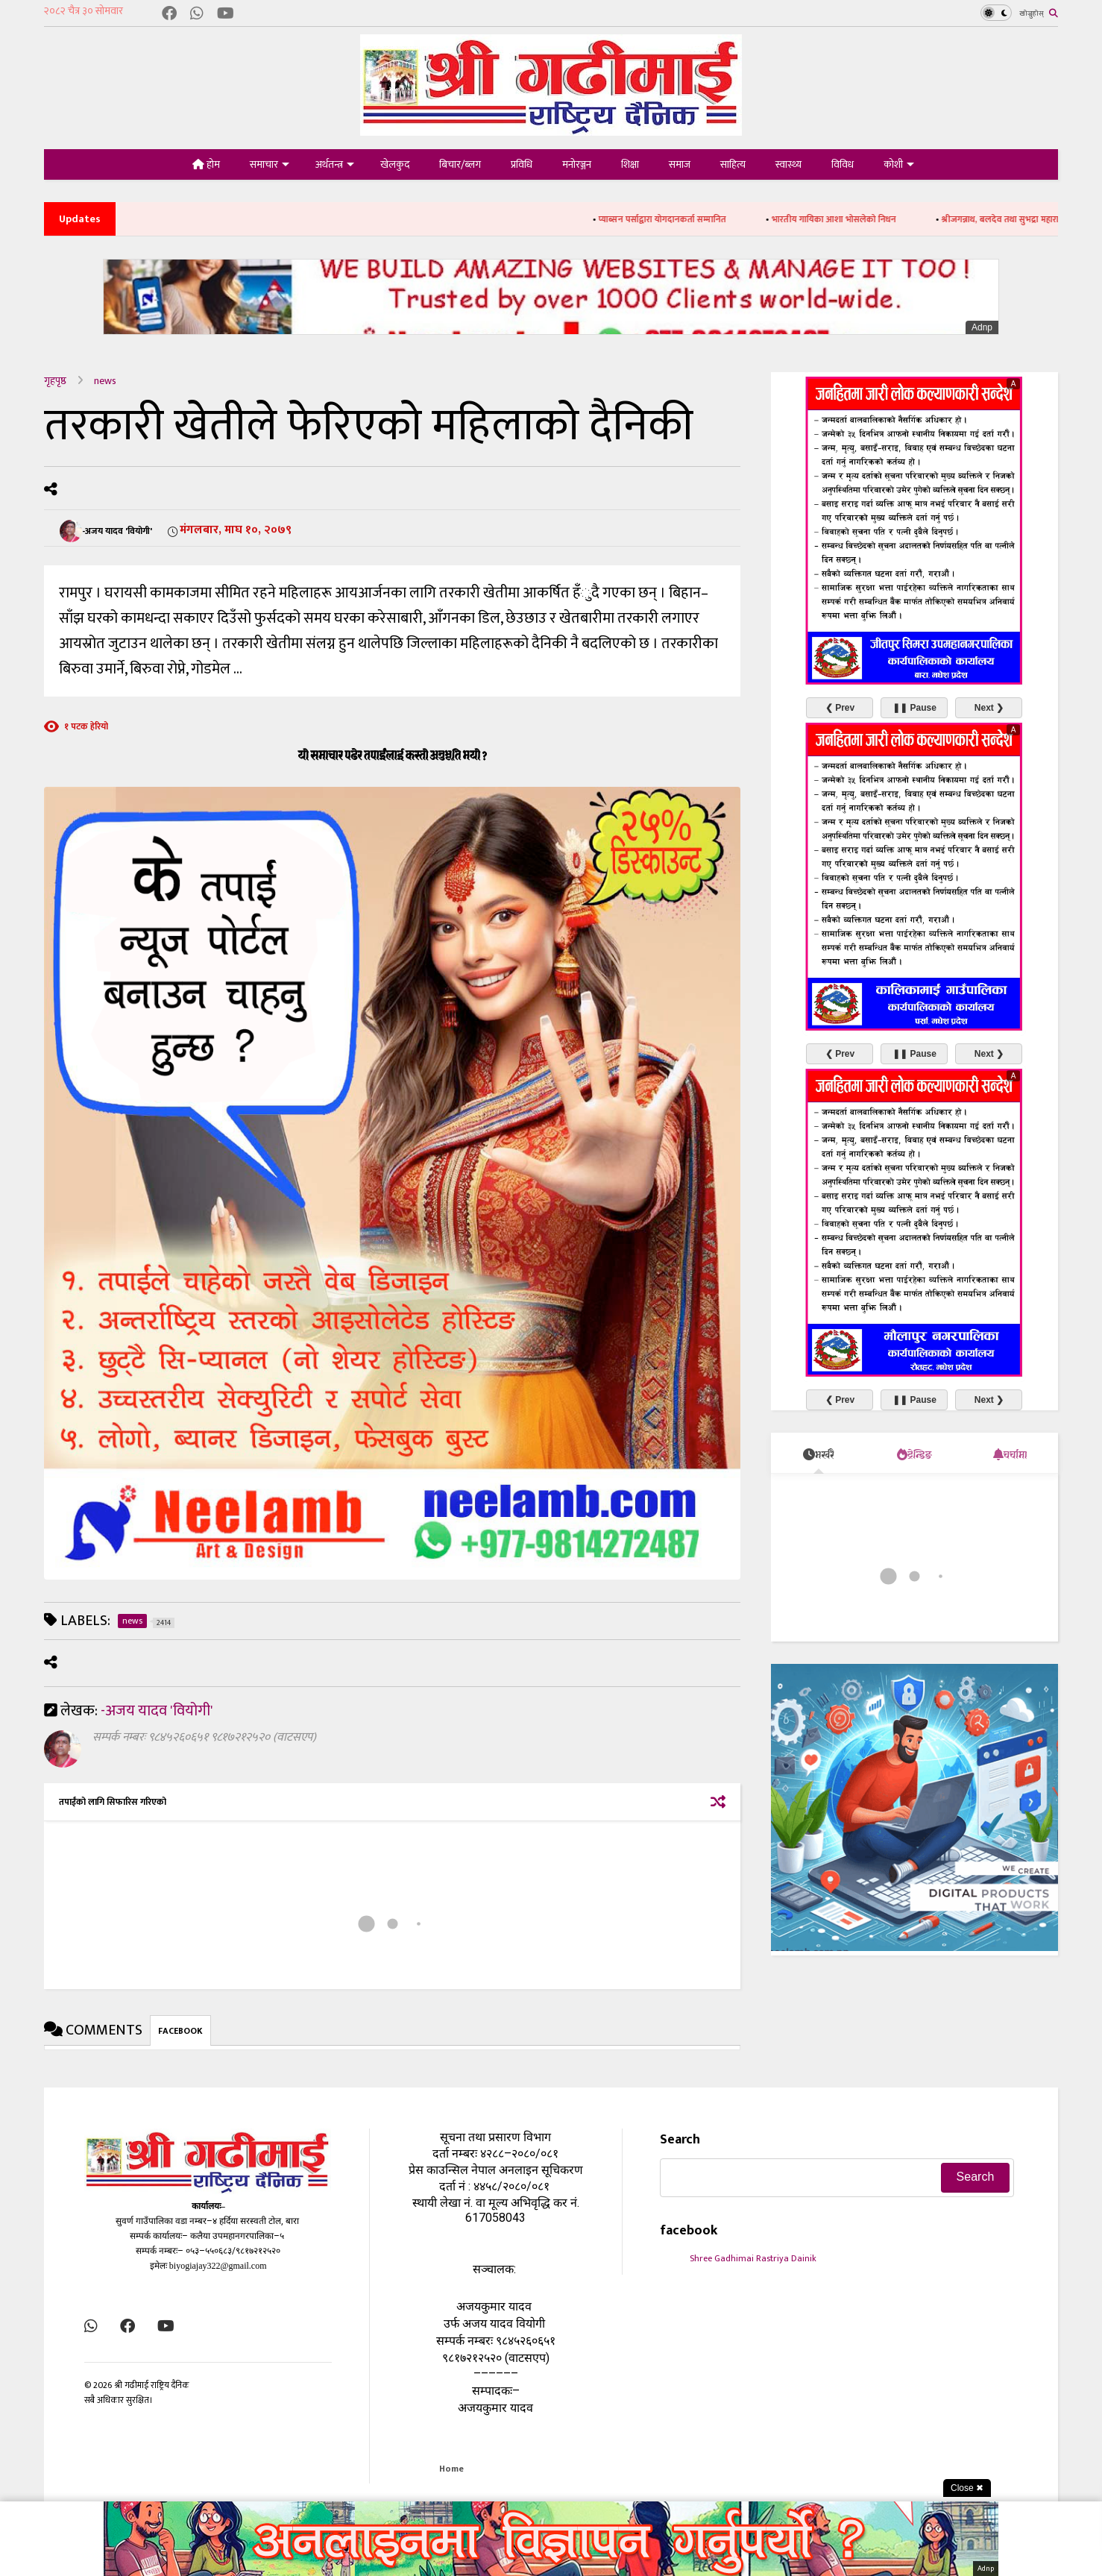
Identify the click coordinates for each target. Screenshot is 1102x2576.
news (105, 380)
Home (451, 2468)
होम (206, 164)
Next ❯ (989, 708)
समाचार (269, 164)
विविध (842, 164)
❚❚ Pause (914, 708)
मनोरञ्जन (576, 164)
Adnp (982, 327)
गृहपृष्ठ (55, 380)
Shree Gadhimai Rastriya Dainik (753, 2258)
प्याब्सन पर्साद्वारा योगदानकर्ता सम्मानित (682, 219)
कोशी (899, 164)
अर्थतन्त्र (334, 164)
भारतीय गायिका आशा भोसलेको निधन (854, 219)
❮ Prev (839, 708)
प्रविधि (521, 164)
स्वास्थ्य (788, 164)
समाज (679, 164)
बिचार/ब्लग (460, 164)
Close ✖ (967, 2488)
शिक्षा (630, 164)
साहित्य (733, 164)
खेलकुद (394, 164)
